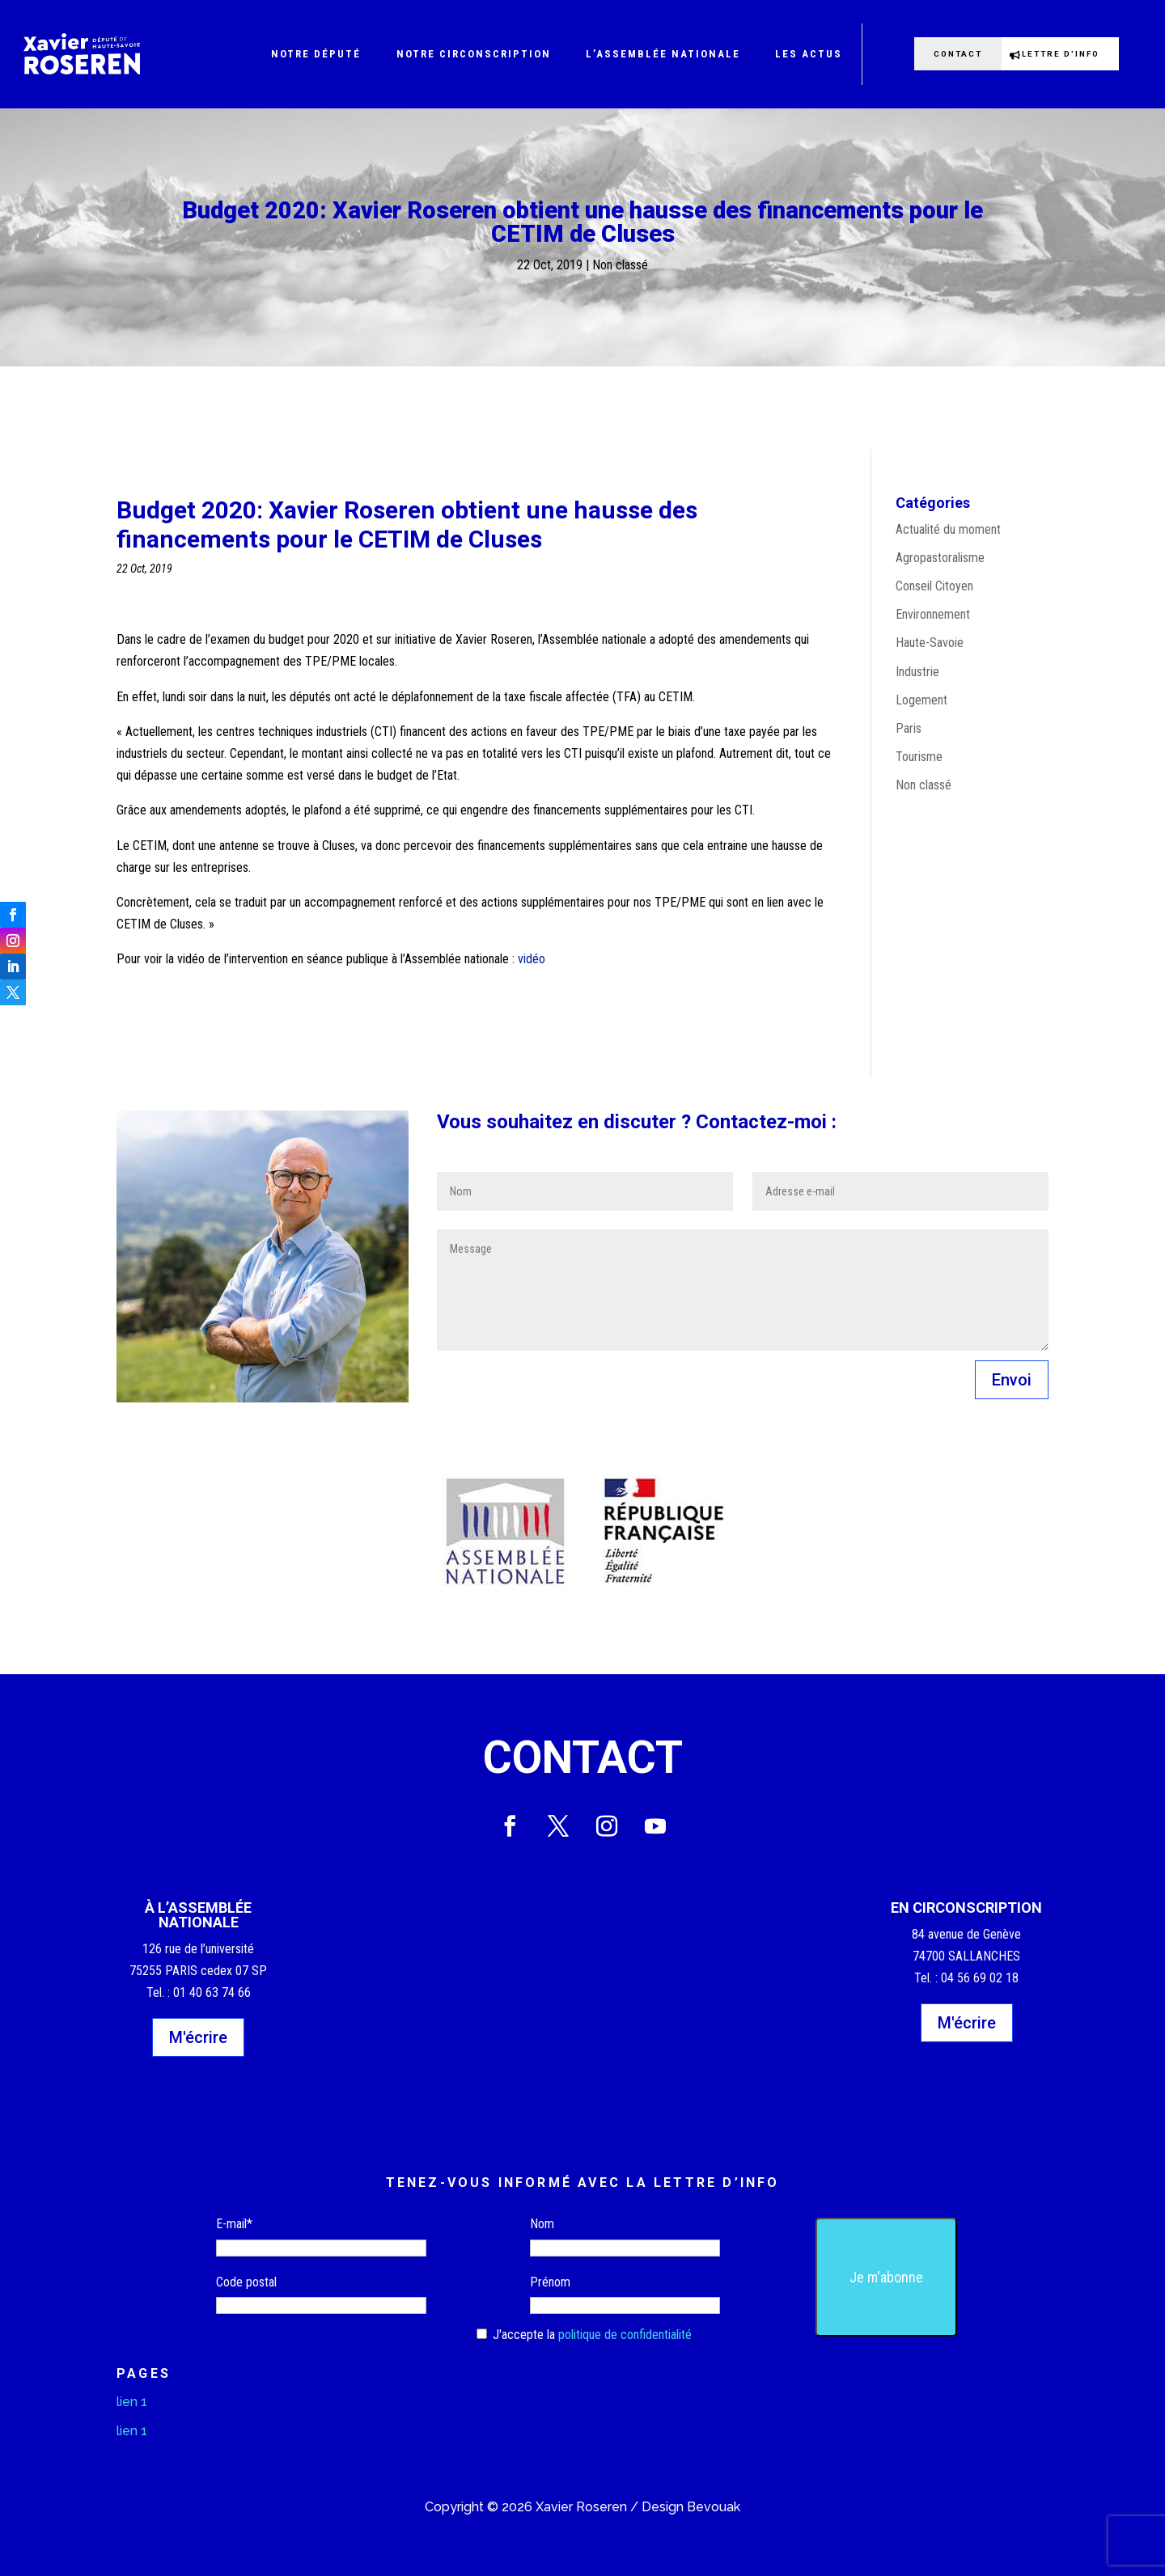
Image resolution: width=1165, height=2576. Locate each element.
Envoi (1012, 1380)
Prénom (550, 2282)
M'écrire (198, 2037)
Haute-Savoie (930, 642)
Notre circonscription (473, 54)
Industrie (917, 671)
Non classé (620, 265)
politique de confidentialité (625, 2334)
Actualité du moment (948, 529)
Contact (952, 53)
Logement (921, 700)
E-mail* (234, 2223)
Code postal (246, 2282)
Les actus (808, 54)
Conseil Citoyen (934, 586)
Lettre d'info (1069, 53)
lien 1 (131, 2401)
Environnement (933, 614)
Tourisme (919, 756)
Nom (542, 2223)
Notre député (316, 54)
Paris (908, 728)
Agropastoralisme (940, 557)
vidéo (533, 959)
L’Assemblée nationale (663, 54)
